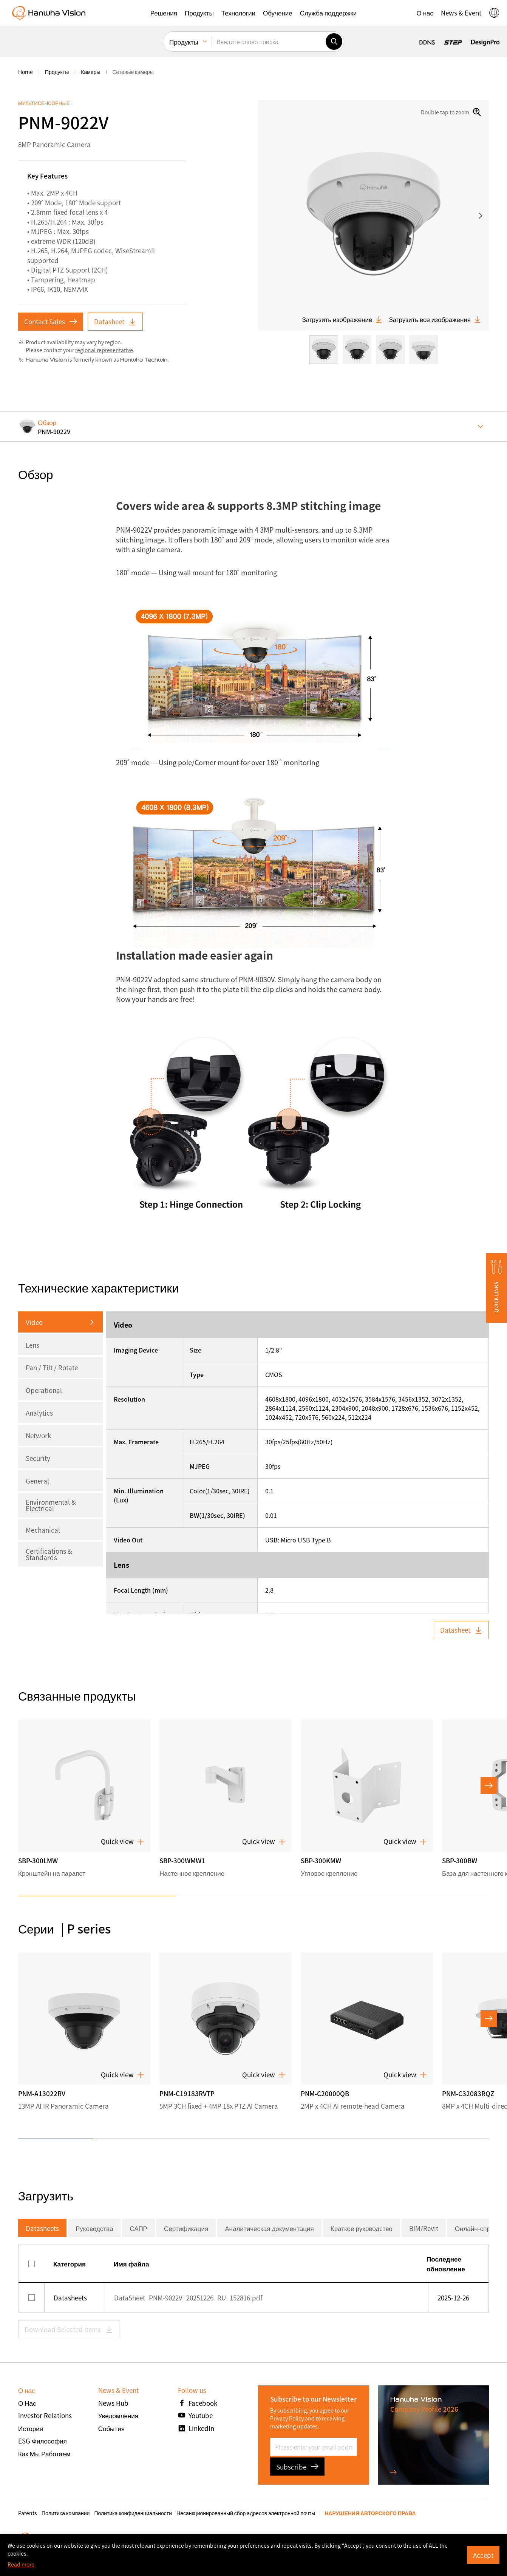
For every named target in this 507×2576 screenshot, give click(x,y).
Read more (21, 2564)
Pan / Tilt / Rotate (52, 1367)
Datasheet (115, 321)
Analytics (39, 1412)
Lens (32, 1345)
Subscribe (297, 2466)
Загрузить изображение (342, 319)
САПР (138, 2228)
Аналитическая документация (269, 2228)
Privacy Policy (287, 2418)
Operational (44, 1390)
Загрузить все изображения (435, 319)
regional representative (104, 350)
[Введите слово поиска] (269, 41)
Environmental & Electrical (51, 1505)
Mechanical (43, 1530)
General (37, 1480)
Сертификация (186, 2228)
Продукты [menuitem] (183, 41)
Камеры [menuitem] (90, 71)
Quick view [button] (122, 1841)
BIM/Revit (423, 2228)
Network (38, 1435)
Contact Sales (50, 321)
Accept (483, 2555)
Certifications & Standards (49, 1554)
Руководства (94, 2228)
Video (34, 1322)
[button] (163, 13)
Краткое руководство (362, 2228)
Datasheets (42, 2228)
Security (38, 1458)
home (25, 71)
